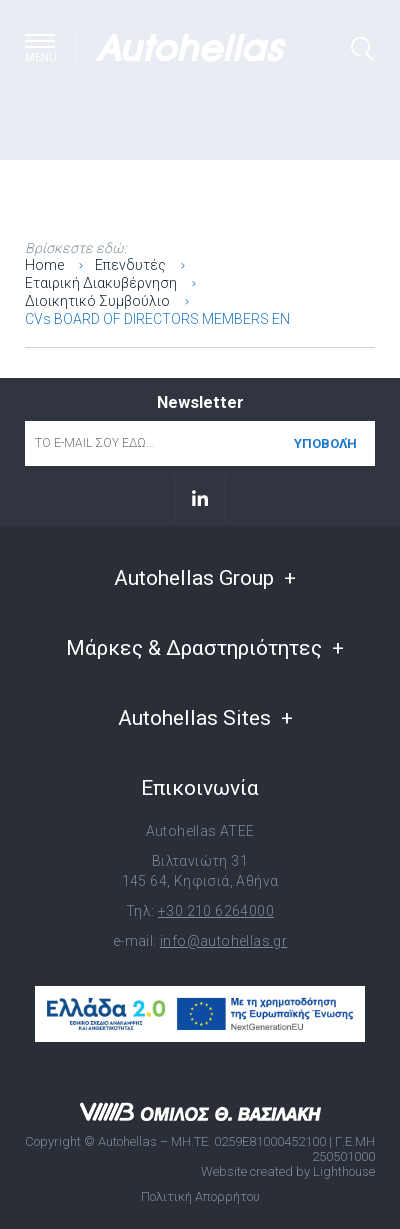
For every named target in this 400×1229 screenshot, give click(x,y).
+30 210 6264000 (216, 911)
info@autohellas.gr (223, 941)
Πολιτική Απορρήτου (200, 1196)
